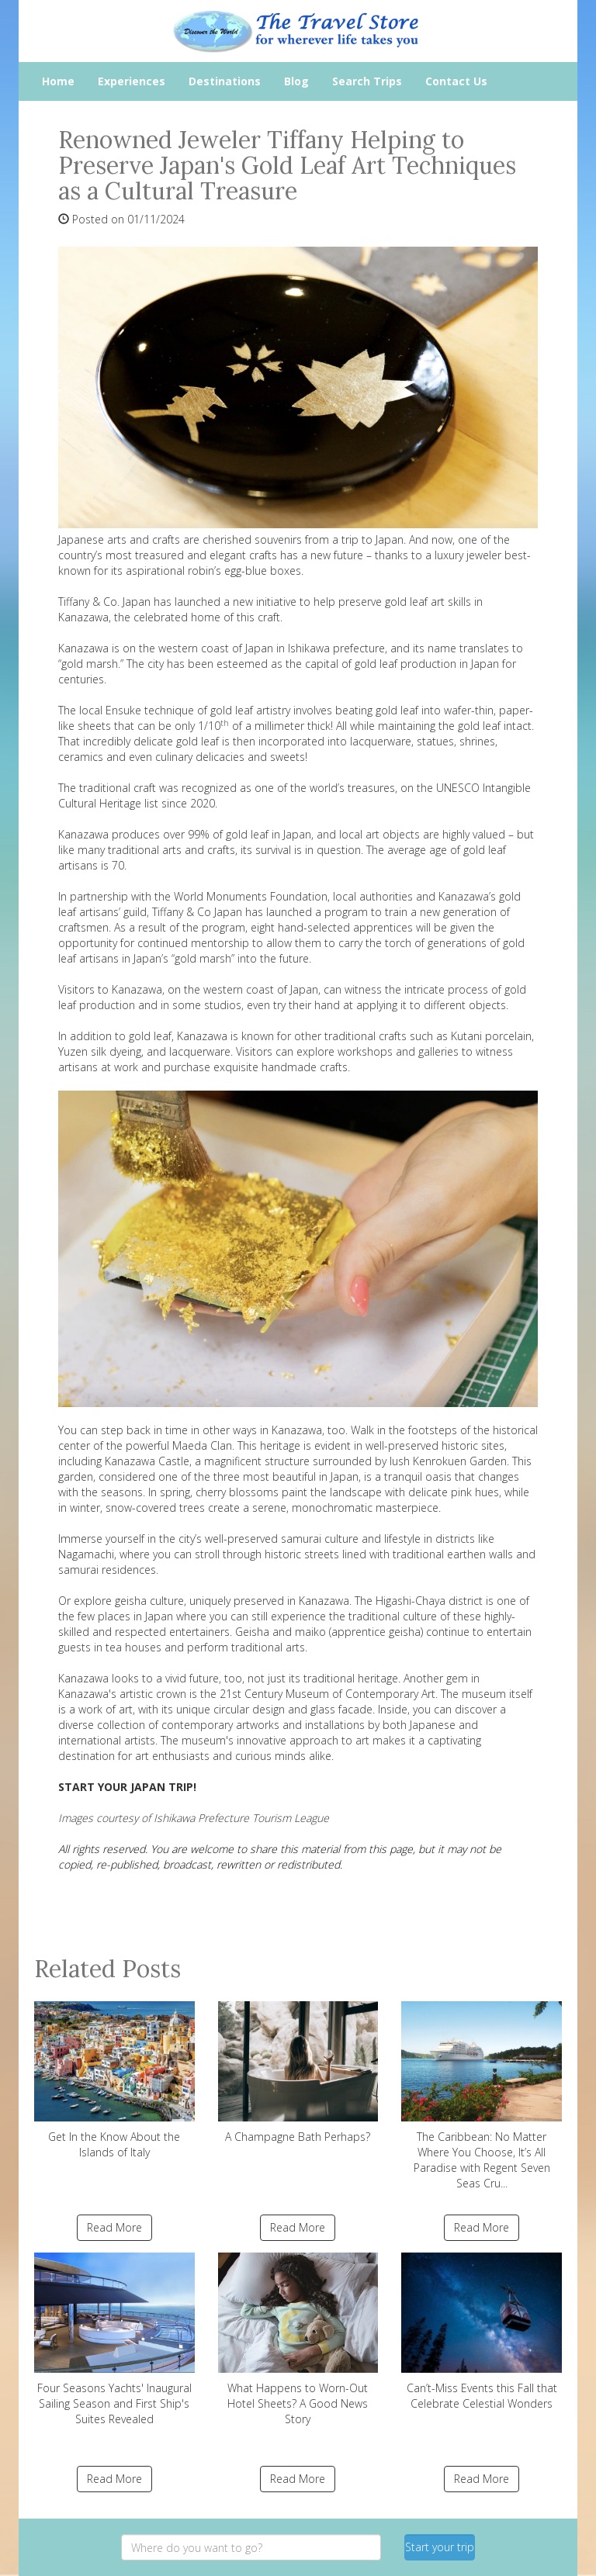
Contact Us (456, 81)
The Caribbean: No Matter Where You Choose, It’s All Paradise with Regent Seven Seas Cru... (481, 2095)
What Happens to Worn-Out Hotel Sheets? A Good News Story (298, 2339)
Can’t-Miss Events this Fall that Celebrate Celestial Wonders (481, 2332)
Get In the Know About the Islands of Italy (114, 2080)
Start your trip (439, 2547)
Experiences (131, 81)
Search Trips (367, 81)
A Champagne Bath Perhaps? (298, 2072)
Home (58, 81)
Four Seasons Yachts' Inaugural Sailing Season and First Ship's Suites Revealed (114, 2339)
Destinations (225, 81)
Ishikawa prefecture (336, 648)
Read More (114, 2227)
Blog (296, 81)
